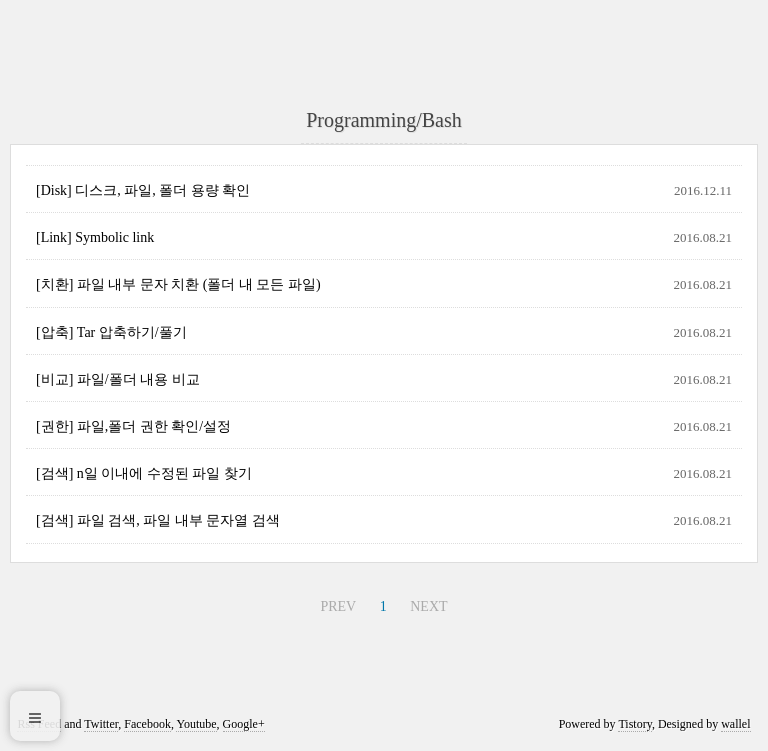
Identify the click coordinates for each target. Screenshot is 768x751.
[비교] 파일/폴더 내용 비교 (118, 379)
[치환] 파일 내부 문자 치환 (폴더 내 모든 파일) (178, 284)
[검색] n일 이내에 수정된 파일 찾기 (144, 473)
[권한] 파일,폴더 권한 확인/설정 (133, 426)
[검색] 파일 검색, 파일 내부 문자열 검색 (158, 520)
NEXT (428, 606)
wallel (735, 724)
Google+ (244, 724)
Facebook (147, 724)
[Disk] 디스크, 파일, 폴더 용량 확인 (143, 190)
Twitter (101, 724)
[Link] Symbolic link (95, 237)
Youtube (196, 724)
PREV (338, 606)
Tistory (634, 724)
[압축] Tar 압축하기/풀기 (111, 332)
